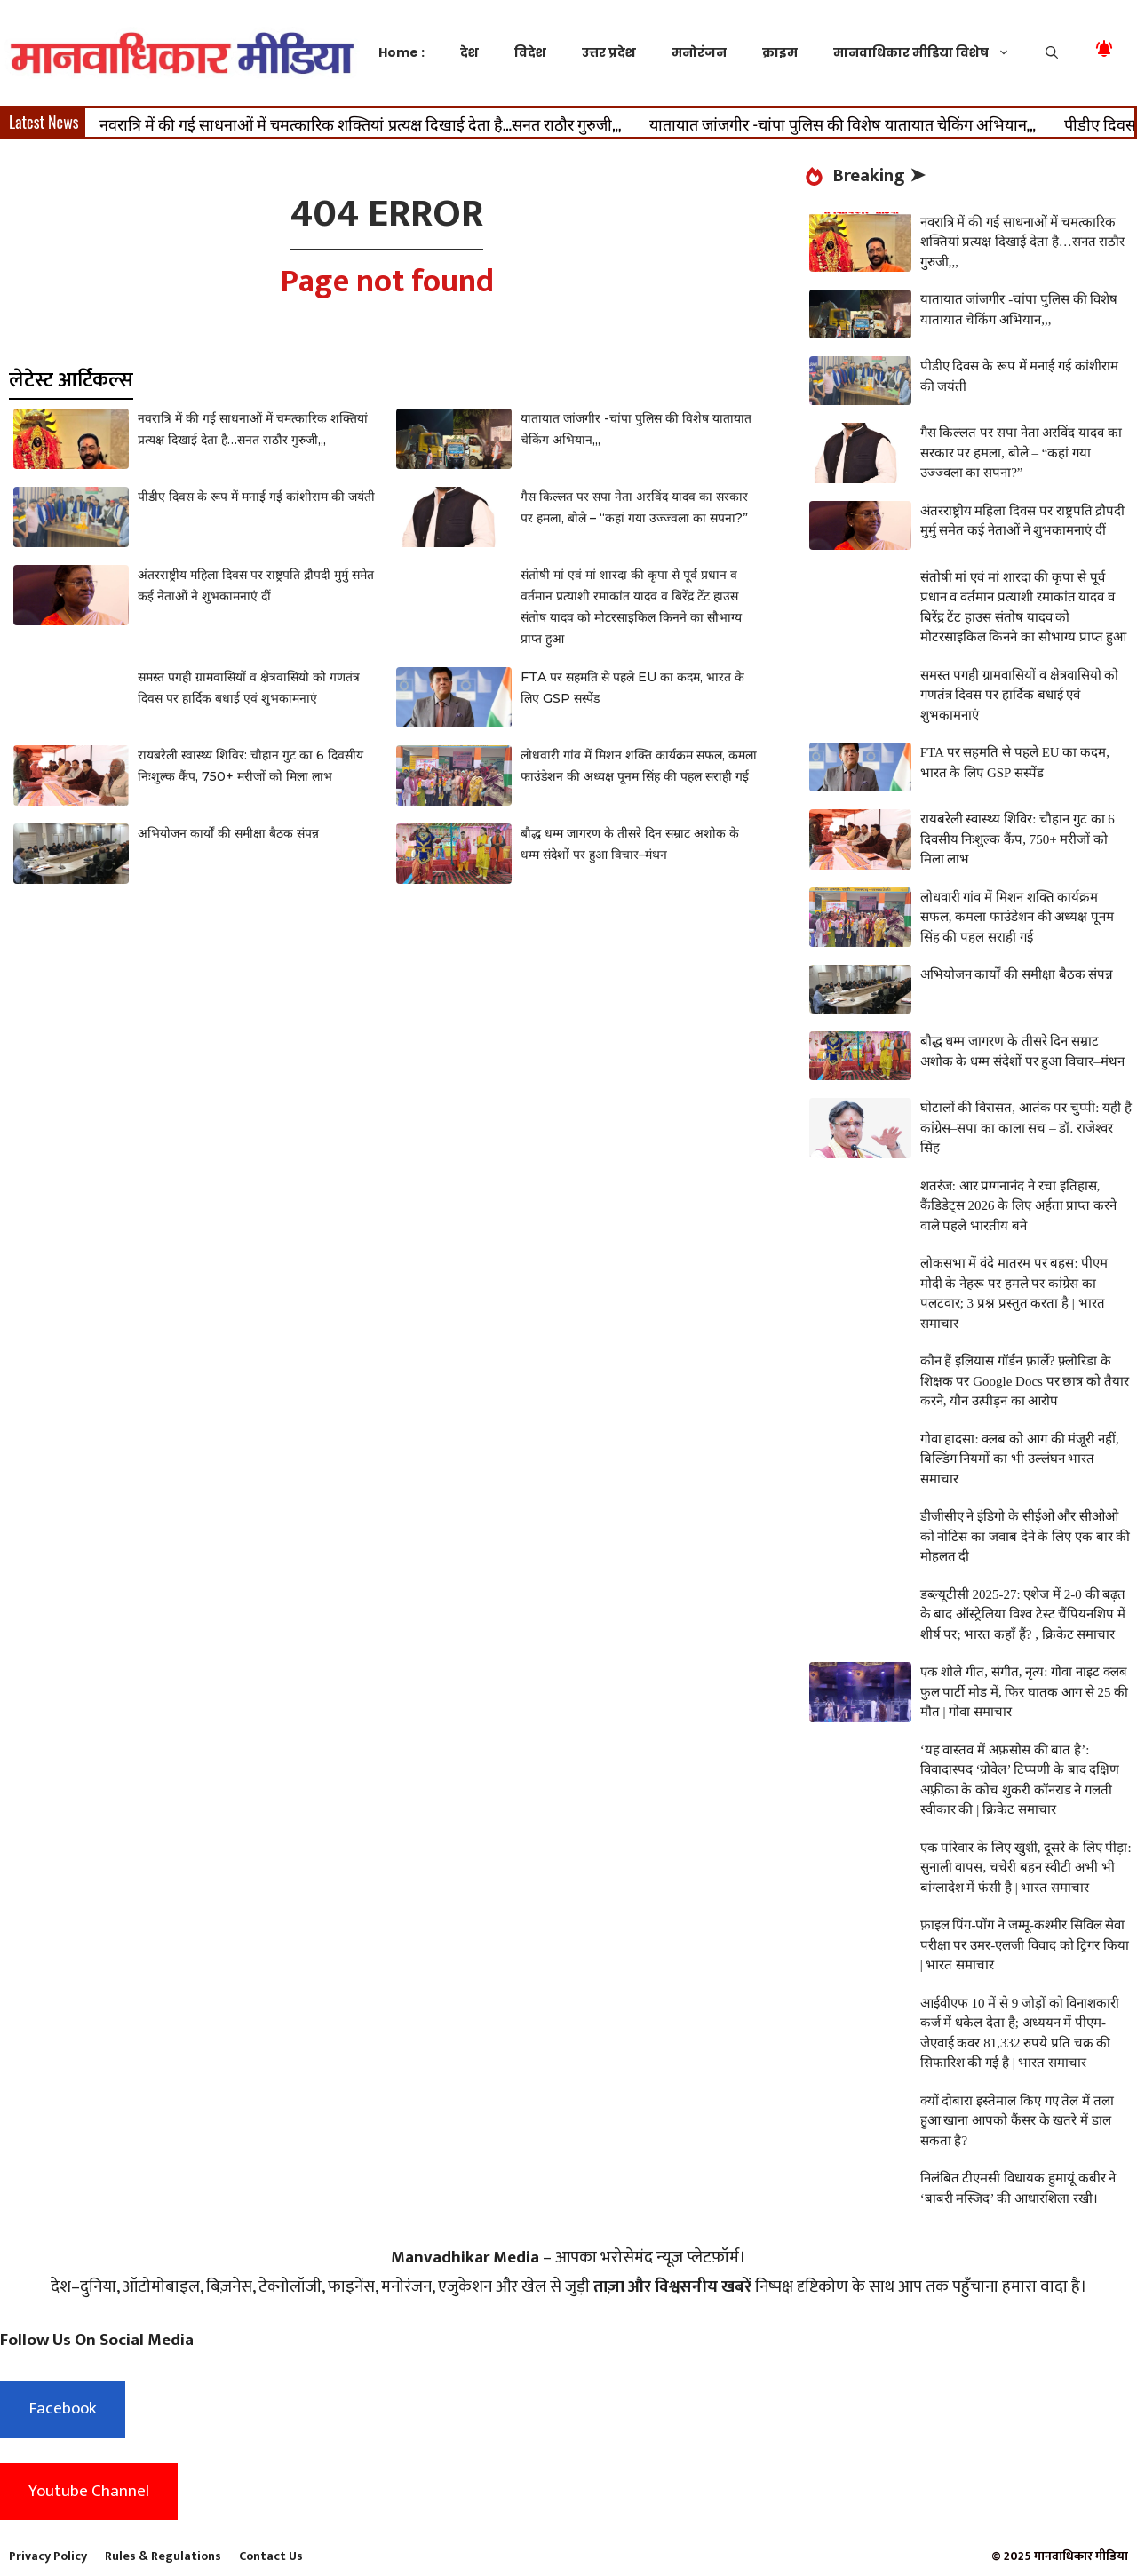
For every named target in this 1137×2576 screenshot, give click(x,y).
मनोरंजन (699, 52)
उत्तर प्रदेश (609, 52)
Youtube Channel (88, 2491)
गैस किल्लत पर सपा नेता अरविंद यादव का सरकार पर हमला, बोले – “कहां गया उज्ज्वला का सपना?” (1021, 452)
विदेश (530, 52)
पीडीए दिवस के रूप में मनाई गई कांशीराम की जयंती (256, 497)
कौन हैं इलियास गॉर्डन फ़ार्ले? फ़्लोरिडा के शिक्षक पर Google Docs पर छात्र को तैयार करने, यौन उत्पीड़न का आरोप (1024, 1381)
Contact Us (271, 2556)
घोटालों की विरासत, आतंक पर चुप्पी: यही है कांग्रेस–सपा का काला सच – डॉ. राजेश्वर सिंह (1026, 1128)
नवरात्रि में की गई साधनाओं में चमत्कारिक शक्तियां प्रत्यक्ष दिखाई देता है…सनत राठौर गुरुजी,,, (360, 123)
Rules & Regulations (163, 2556)
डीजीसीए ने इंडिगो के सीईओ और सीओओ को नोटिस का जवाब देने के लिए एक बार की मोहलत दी (1025, 1536)
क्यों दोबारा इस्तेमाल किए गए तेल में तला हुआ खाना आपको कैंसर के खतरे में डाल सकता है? (1017, 2121)
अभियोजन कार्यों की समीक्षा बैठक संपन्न (228, 833)
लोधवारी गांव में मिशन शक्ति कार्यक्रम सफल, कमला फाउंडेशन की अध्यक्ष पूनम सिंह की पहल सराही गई (1017, 917)
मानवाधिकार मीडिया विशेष (930, 52)
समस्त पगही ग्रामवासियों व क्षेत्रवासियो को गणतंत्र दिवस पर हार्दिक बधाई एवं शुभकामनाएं (1019, 695)
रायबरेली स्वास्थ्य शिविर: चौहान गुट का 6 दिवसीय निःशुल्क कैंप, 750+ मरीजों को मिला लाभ (1017, 839)
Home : (401, 52)
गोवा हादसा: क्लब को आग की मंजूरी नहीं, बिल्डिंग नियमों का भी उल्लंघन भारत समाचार (1019, 1459)
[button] (1052, 52)
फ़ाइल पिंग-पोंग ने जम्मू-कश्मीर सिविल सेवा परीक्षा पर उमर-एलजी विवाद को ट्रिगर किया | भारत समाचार (1025, 1945)
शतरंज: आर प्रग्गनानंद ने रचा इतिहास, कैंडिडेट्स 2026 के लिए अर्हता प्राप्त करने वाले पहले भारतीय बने (1018, 1206)
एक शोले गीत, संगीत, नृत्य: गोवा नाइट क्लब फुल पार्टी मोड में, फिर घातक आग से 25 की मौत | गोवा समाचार (1024, 1692)
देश (469, 52)
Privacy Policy (48, 2556)
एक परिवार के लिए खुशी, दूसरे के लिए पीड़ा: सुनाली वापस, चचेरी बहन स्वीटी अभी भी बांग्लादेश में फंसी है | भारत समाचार (1026, 1868)
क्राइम (780, 52)
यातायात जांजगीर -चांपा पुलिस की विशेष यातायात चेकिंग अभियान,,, (842, 123)
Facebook (62, 2408)
